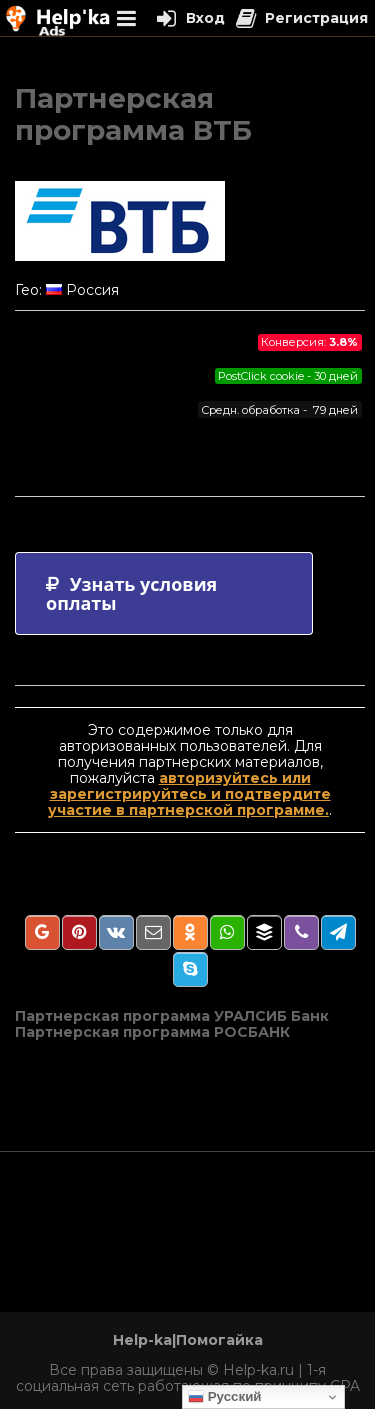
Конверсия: (309, 342)
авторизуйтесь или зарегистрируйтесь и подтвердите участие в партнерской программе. (189, 794)
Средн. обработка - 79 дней (279, 410)
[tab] (164, 593)
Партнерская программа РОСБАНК (152, 1032)
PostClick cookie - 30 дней (288, 376)
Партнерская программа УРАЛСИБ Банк (172, 1016)
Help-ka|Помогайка (188, 1340)
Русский (225, 1397)
